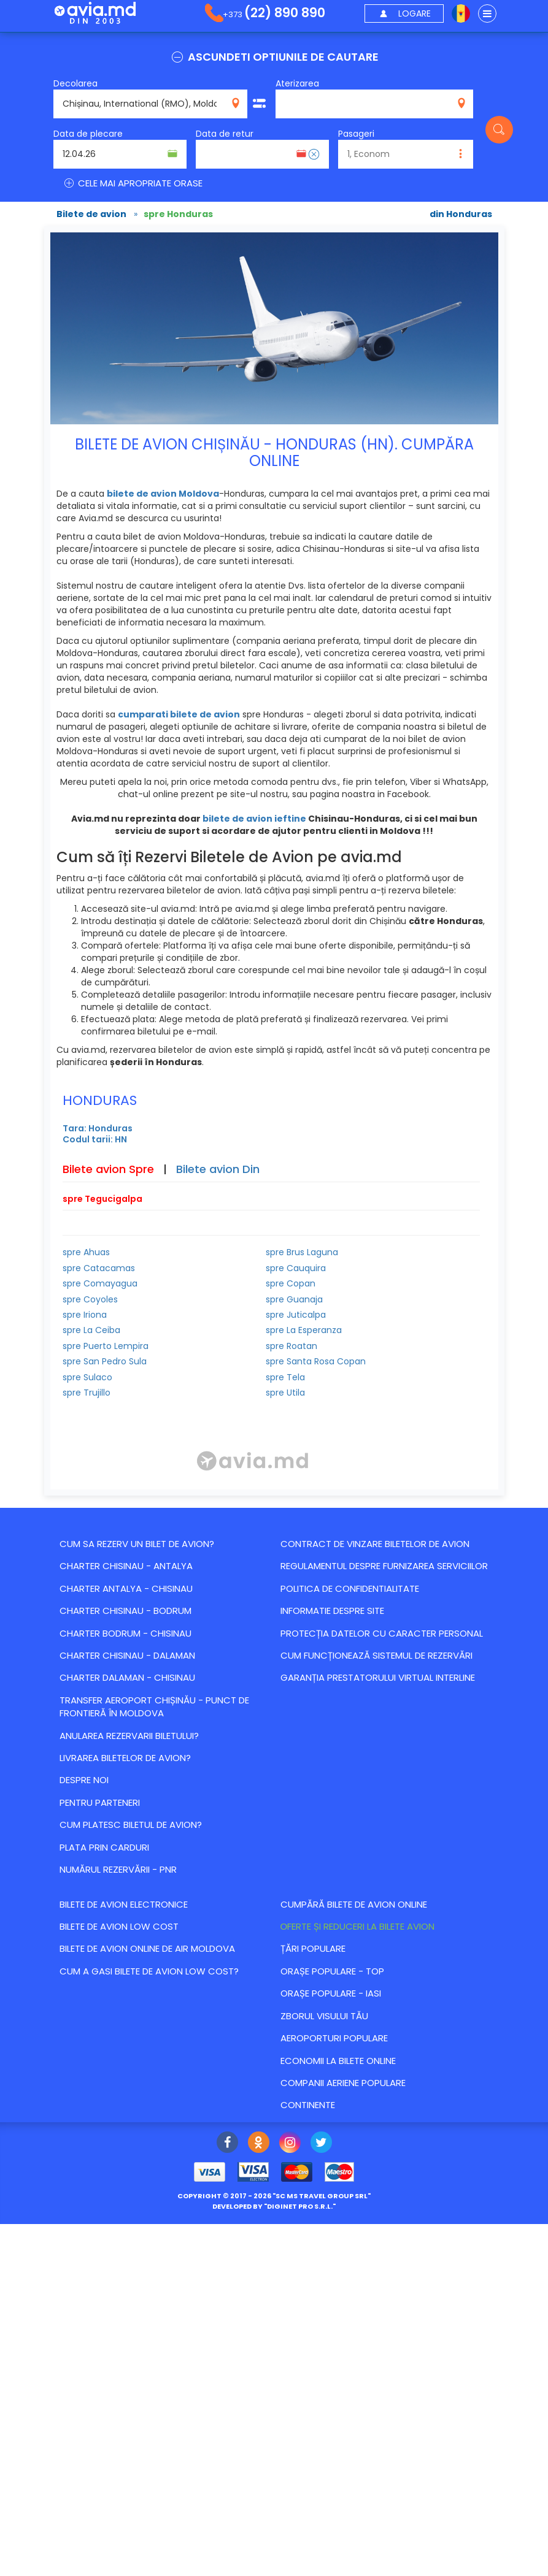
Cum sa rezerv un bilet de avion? (137, 1543)
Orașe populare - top (332, 1971)
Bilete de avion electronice (124, 1904)
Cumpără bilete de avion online (353, 1904)
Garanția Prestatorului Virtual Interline (377, 1677)
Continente (307, 2104)
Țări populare (312, 1948)
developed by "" (274, 2206)
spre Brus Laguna (302, 1252)
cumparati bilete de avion (179, 714)
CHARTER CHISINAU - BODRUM (125, 1610)
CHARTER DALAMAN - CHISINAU (127, 1677)
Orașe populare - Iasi (330, 1993)
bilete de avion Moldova (163, 493)
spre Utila (285, 1392)
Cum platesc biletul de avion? (131, 1824)
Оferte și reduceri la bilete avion (357, 1926)
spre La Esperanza (304, 1330)
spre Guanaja (294, 1299)
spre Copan (290, 1283)
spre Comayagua (100, 1283)
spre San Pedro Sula (105, 1361)
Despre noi (84, 1779)
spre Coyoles (90, 1299)
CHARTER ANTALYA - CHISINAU (126, 1588)
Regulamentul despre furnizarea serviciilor (384, 1565)
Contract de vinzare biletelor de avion (374, 1543)
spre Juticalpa (296, 1315)
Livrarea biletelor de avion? (125, 1757)
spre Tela (285, 1377)
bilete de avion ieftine (254, 818)
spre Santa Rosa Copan (316, 1361)
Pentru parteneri (100, 1802)
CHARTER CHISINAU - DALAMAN (127, 1655)
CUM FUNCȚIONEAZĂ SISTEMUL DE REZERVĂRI (376, 1655)
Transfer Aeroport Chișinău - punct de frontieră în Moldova (154, 1706)
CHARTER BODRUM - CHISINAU (125, 1633)
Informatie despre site (332, 1610)
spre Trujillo (86, 1392)
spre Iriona (85, 1315)
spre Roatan (291, 1346)
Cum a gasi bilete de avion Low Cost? (149, 1971)
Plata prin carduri (104, 1847)
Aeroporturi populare (334, 2037)
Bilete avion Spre (108, 1169)
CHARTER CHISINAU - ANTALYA (126, 1565)
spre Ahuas (86, 1252)
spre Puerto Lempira (106, 1346)
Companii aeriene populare (343, 2082)
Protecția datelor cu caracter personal (381, 1633)
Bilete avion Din (218, 1169)
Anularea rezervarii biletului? (129, 1735)
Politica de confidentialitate (349, 1588)
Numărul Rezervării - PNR (118, 1869)
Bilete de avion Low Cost (119, 1926)
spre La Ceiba (91, 1330)
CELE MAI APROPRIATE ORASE (133, 183)
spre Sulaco (87, 1377)
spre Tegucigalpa (102, 1199)
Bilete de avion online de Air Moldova (147, 1948)
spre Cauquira (296, 1268)
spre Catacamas (99, 1268)
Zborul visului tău (324, 2015)
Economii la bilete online (338, 2060)
